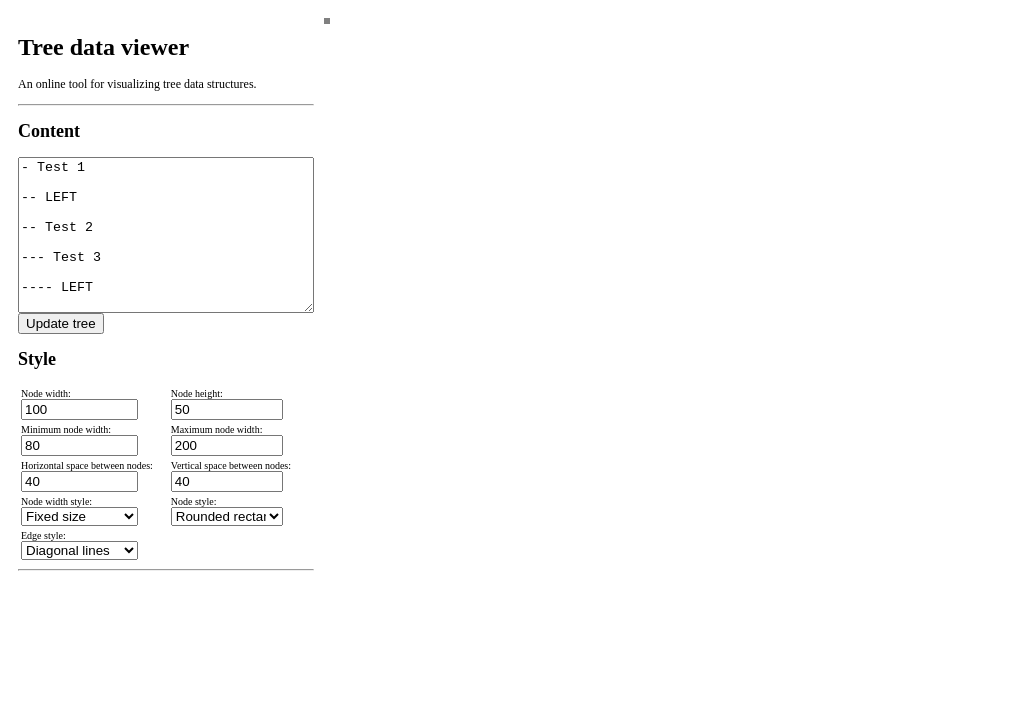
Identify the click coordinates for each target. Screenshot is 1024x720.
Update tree (61, 353)
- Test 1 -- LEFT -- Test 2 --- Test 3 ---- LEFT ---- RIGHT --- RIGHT (166, 250)
